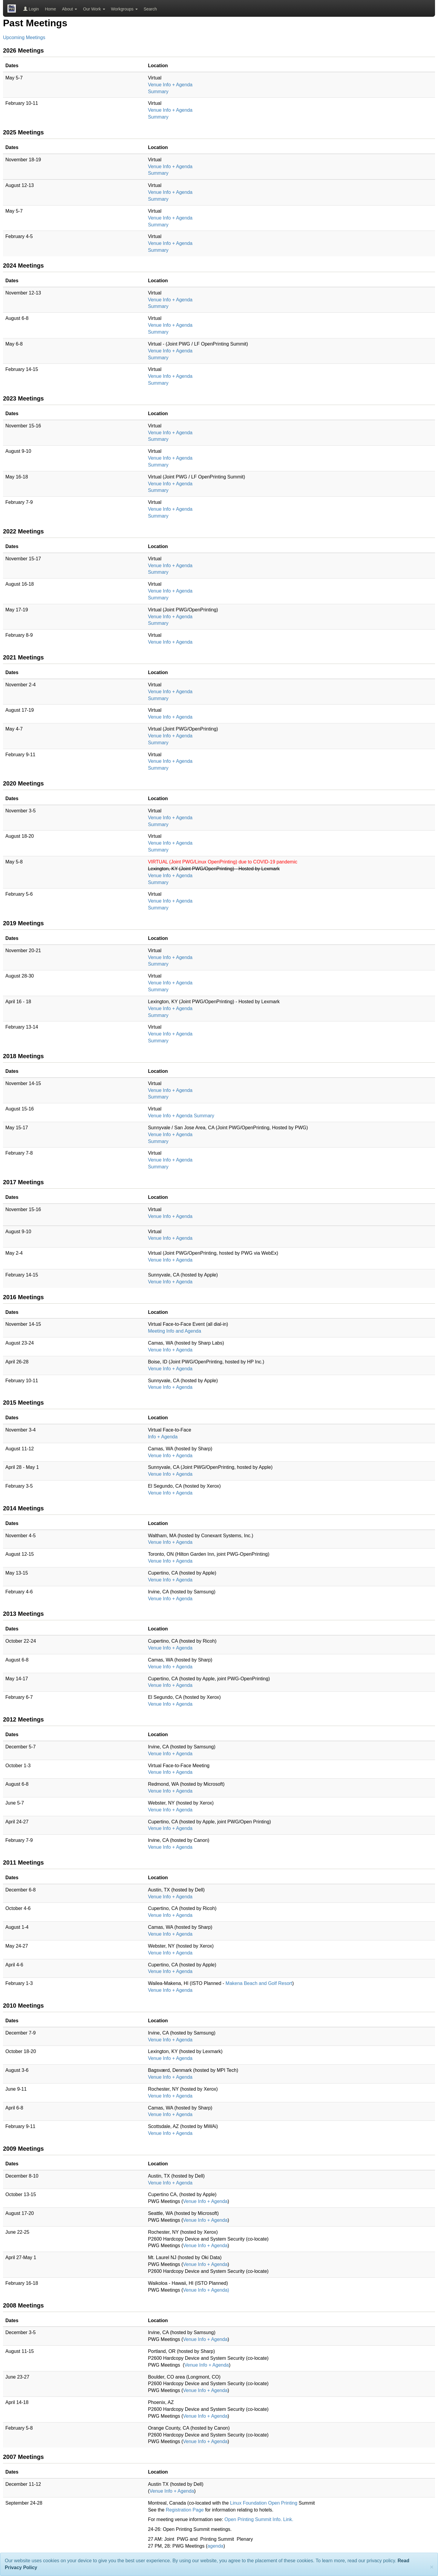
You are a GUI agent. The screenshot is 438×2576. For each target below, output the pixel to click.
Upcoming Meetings (24, 37)
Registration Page (185, 2509)
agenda (215, 2546)
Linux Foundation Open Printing (263, 2503)
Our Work (94, 9)
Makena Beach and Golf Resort (259, 1983)
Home (50, 9)
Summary (158, 91)
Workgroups (124, 9)
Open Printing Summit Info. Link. (258, 2519)
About (69, 9)
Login (31, 9)
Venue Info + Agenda (170, 84)
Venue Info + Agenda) (206, 2290)
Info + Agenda (162, 1436)
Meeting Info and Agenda (174, 1331)
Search (150, 9)
